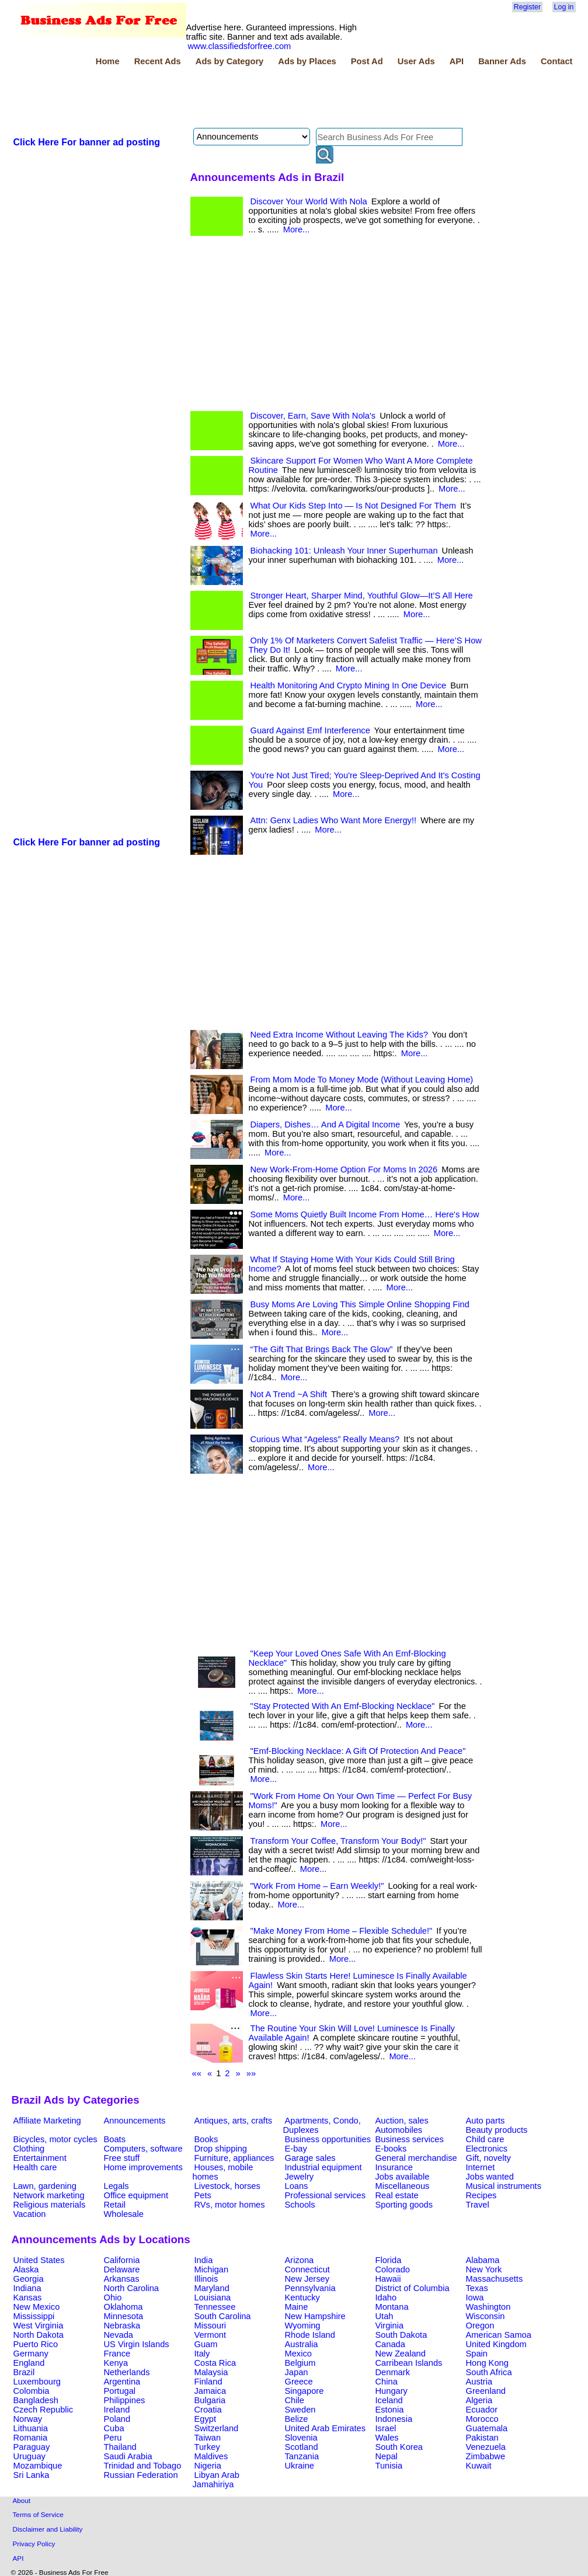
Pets (202, 2195)
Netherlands (127, 2372)
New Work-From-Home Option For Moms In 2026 (344, 1169)
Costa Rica (215, 2363)
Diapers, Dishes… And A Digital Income (325, 1124)
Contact (557, 61)
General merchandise (416, 2158)
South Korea (399, 2447)
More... (296, 229)
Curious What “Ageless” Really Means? (325, 1439)
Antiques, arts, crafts (233, 2120)
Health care (35, 2167)
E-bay (296, 2148)
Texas (477, 2288)
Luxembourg (37, 2381)
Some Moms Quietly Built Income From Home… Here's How (364, 1214)
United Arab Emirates (325, 2428)
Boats (115, 2139)
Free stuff (122, 2158)
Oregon (480, 2325)
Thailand (120, 2447)
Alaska (26, 2269)
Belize (296, 2419)
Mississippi (34, 2316)
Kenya (116, 2363)
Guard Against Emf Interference (310, 730)
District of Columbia (412, 2288)
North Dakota (38, 2335)
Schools (300, 2204)
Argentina (122, 2381)
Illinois (206, 2278)
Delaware (122, 2269)
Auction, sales (402, 2120)
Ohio (113, 2297)
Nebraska (122, 2325)
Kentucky (302, 2297)
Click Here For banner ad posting (87, 142)
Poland (117, 2419)
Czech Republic (43, 2409)
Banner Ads (502, 61)
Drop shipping (220, 2148)
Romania (30, 2437)
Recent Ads (157, 61)
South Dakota (401, 2335)
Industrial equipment (323, 2167)
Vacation (29, 2214)
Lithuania (30, 2428)
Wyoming (303, 2325)
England (29, 2363)
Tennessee (215, 2307)
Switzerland (216, 2428)
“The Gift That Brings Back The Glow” (321, 1349)
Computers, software (143, 2148)
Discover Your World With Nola (308, 201)
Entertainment (40, 2158)
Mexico (298, 2353)
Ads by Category (229, 61)
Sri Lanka (31, 2475)
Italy (202, 2353)
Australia (301, 2344)
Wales (387, 2437)
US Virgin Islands (136, 2344)
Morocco (482, 2419)
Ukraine (300, 2465)
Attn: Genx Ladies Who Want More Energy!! (333, 820)
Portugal (120, 2391)
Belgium (300, 2363)
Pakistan (482, 2437)
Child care (485, 2139)
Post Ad (367, 61)
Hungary (391, 2391)
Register (527, 7)
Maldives (211, 2456)
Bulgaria (210, 2400)
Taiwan (207, 2437)
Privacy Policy (34, 2543)
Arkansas (122, 2278)
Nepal (386, 2456)
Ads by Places (307, 61)
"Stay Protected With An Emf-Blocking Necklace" (342, 1706)
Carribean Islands (409, 2363)
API (457, 61)
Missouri (210, 2325)
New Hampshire (315, 2316)
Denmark (392, 2372)
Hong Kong (487, 2363)
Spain (477, 2353)
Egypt (205, 2419)
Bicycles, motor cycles (55, 2139)
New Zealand (400, 2353)
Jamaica (210, 2391)
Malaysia (211, 2372)
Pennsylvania (310, 2288)
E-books (391, 2148)
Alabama (483, 2260)
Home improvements (143, 2167)
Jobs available (402, 2176)
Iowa (475, 2297)
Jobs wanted (490, 2176)
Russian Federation (141, 2475)
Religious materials (49, 2204)
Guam (206, 2344)
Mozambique (37, 2465)
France (117, 2353)
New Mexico (36, 2307)
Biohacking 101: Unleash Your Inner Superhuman (344, 550)
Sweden (300, 2409)
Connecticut (307, 2269)
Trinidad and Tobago (143, 2465)
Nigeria (207, 2465)
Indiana (27, 2288)
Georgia (28, 2278)
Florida (388, 2260)
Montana (392, 2307)
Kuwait (479, 2465)
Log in (564, 7)
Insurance (394, 2167)
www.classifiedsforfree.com (239, 46)
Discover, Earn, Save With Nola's (313, 415)
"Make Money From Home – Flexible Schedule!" (341, 1931)
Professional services (325, 2195)
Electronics (487, 2148)
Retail (115, 2204)
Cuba (114, 2428)
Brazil (24, 2372)
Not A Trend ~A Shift (289, 1394)
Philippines (124, 2400)
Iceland (389, 2400)
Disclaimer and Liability (48, 2529)
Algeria (479, 2400)
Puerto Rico (35, 2344)
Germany (30, 2353)
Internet (480, 2167)
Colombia (31, 2391)
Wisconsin (485, 2316)
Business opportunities (328, 2139)
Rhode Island (310, 2335)
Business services (409, 2139)
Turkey (207, 2447)
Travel (477, 2204)
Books (206, 2139)
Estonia (389, 2409)
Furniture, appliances (234, 2158)
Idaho (386, 2297)
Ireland (117, 2409)
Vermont (210, 2335)
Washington (488, 2307)
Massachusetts (494, 2278)
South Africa (489, 2372)
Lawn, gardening (44, 2186)
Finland (208, 2381)
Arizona (299, 2260)
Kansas (27, 2297)
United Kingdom (496, 2344)
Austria (479, 2381)
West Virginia (38, 2325)
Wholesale (124, 2214)
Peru (113, 2437)
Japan (296, 2372)
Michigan (211, 2269)
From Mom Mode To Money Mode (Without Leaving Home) (362, 1079)
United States (39, 2260)
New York (484, 2269)
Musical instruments (504, 2186)
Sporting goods (404, 2204)
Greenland (486, 2391)
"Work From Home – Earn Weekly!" (317, 1886)
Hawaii (388, 2278)
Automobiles (399, 2130)
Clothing (29, 2148)
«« (196, 2073)
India (203, 2260)
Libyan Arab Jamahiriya (216, 2479)
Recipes (481, 2195)
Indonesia (394, 2419)
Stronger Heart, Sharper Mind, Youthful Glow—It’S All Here (361, 595)
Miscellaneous (402, 2186)
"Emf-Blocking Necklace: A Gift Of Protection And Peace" (358, 1751)
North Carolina (131, 2288)
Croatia (208, 2409)
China (386, 2381)
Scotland (301, 2447)
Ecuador (482, 2409)
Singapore (304, 2391)
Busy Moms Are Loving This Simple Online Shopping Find (359, 1304)
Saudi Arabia (128, 2456)
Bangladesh (35, 2400)
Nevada (119, 2335)
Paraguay (31, 2447)
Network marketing (49, 2195)
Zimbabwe (486, 2456)
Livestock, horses (227, 2186)
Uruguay (29, 2456)
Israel (385, 2428)
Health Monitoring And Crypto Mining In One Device (348, 685)
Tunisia (389, 2465)
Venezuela (486, 2447)
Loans (296, 2186)
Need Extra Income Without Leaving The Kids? (339, 1034)
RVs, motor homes (229, 2204)
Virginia (389, 2325)
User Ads (416, 61)
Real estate (397, 2195)
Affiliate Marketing (47, 2120)
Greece (299, 2381)
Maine (296, 2307)
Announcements (135, 2120)
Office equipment (136, 2195)
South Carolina (222, 2316)
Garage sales (310, 2158)
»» (251, 2073)
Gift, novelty (488, 2158)
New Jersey (307, 2278)
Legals (116, 2186)
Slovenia (301, 2437)
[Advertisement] (224, 98)
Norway (28, 2419)
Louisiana (212, 2297)
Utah (384, 2316)
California (122, 2260)
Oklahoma (123, 2307)
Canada (390, 2344)
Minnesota (124, 2316)
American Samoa (498, 2335)
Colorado (392, 2269)
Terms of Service (38, 2514)
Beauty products (497, 2130)
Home (108, 61)
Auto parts (485, 2120)
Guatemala (487, 2428)
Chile (294, 2400)
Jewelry (299, 2176)
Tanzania (302, 2456)
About (22, 2500)
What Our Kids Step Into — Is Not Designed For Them (353, 505)
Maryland (211, 2288)
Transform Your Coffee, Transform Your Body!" (338, 1841)
